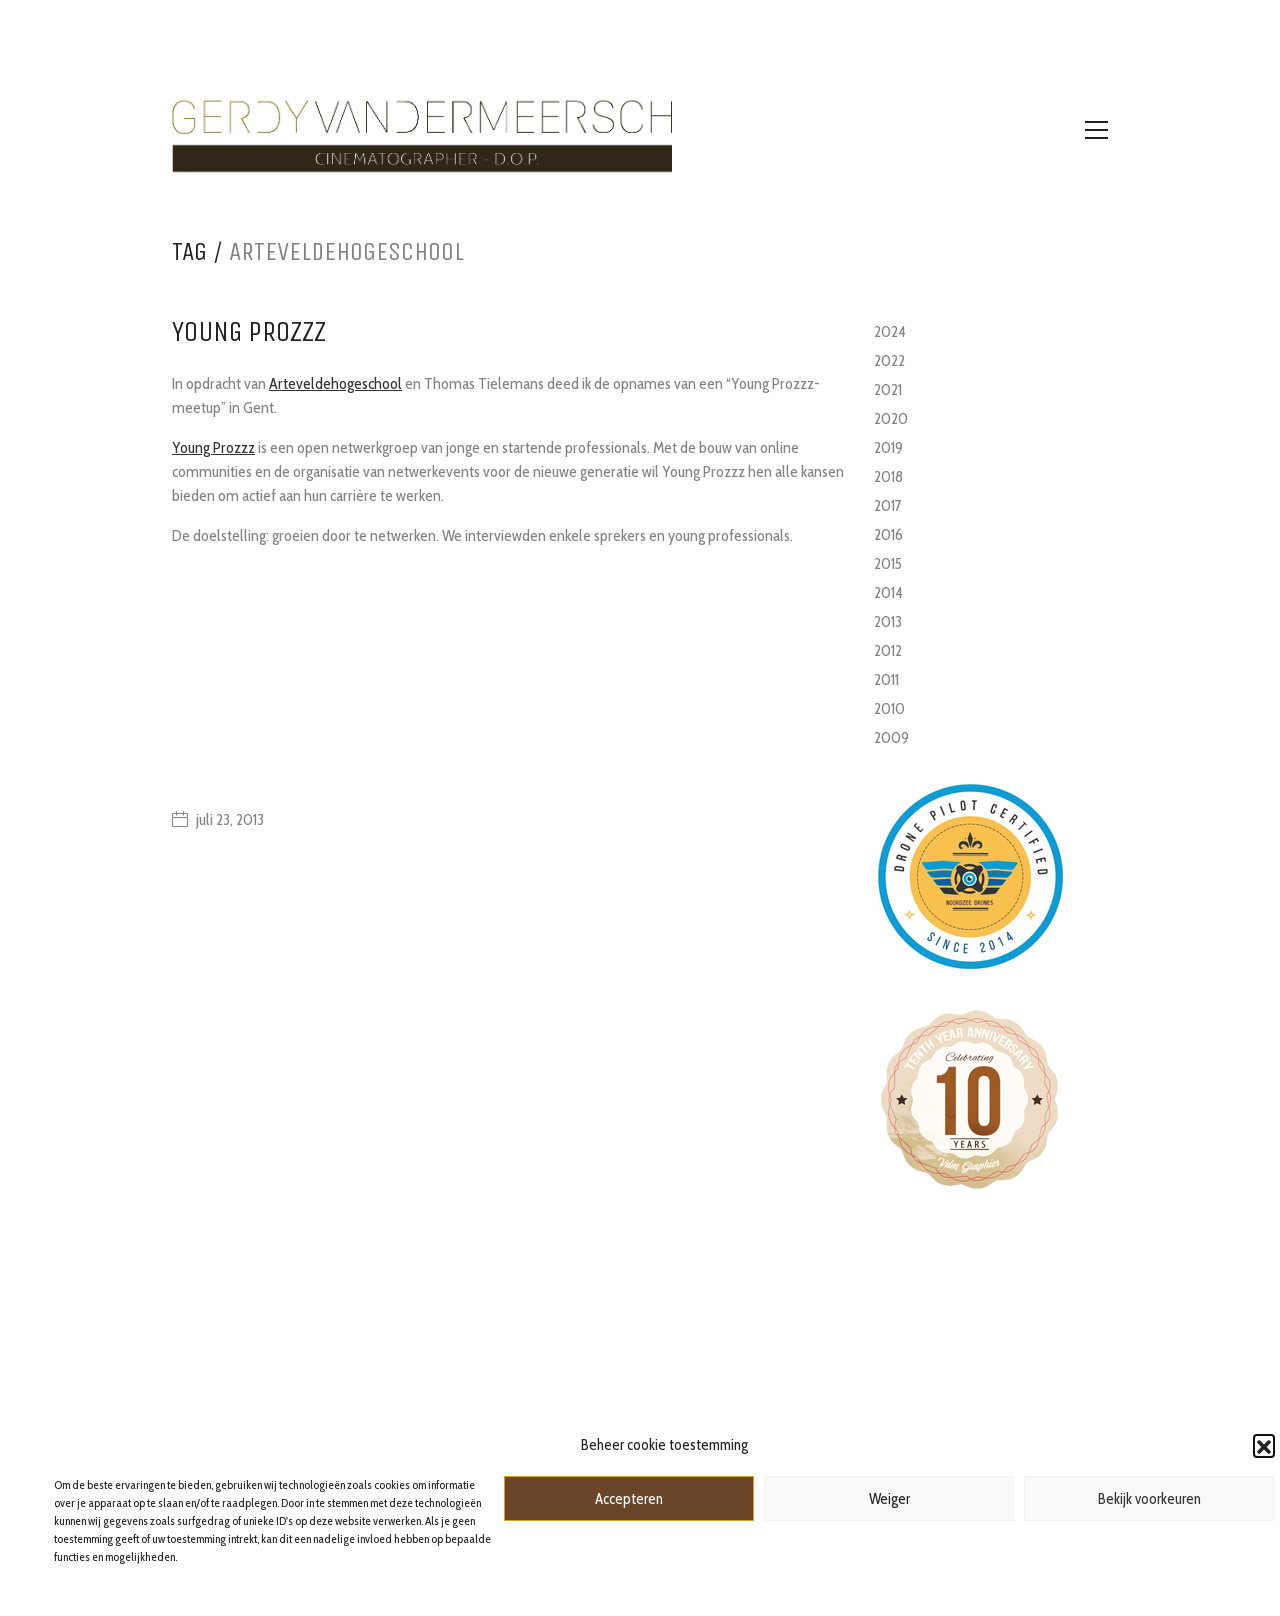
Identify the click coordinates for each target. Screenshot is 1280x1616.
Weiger (889, 1499)
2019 (888, 447)
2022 (889, 360)
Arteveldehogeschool (335, 383)
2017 (888, 505)
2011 (886, 679)
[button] (1264, 1445)
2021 (888, 389)
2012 (888, 650)
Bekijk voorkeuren (1149, 1499)
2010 (889, 708)
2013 (888, 621)
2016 (888, 534)
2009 (891, 737)
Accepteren (629, 1499)
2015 (888, 563)
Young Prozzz (213, 447)
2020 (891, 418)
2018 (888, 476)
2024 (890, 331)
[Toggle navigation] (1096, 130)
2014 (888, 592)
